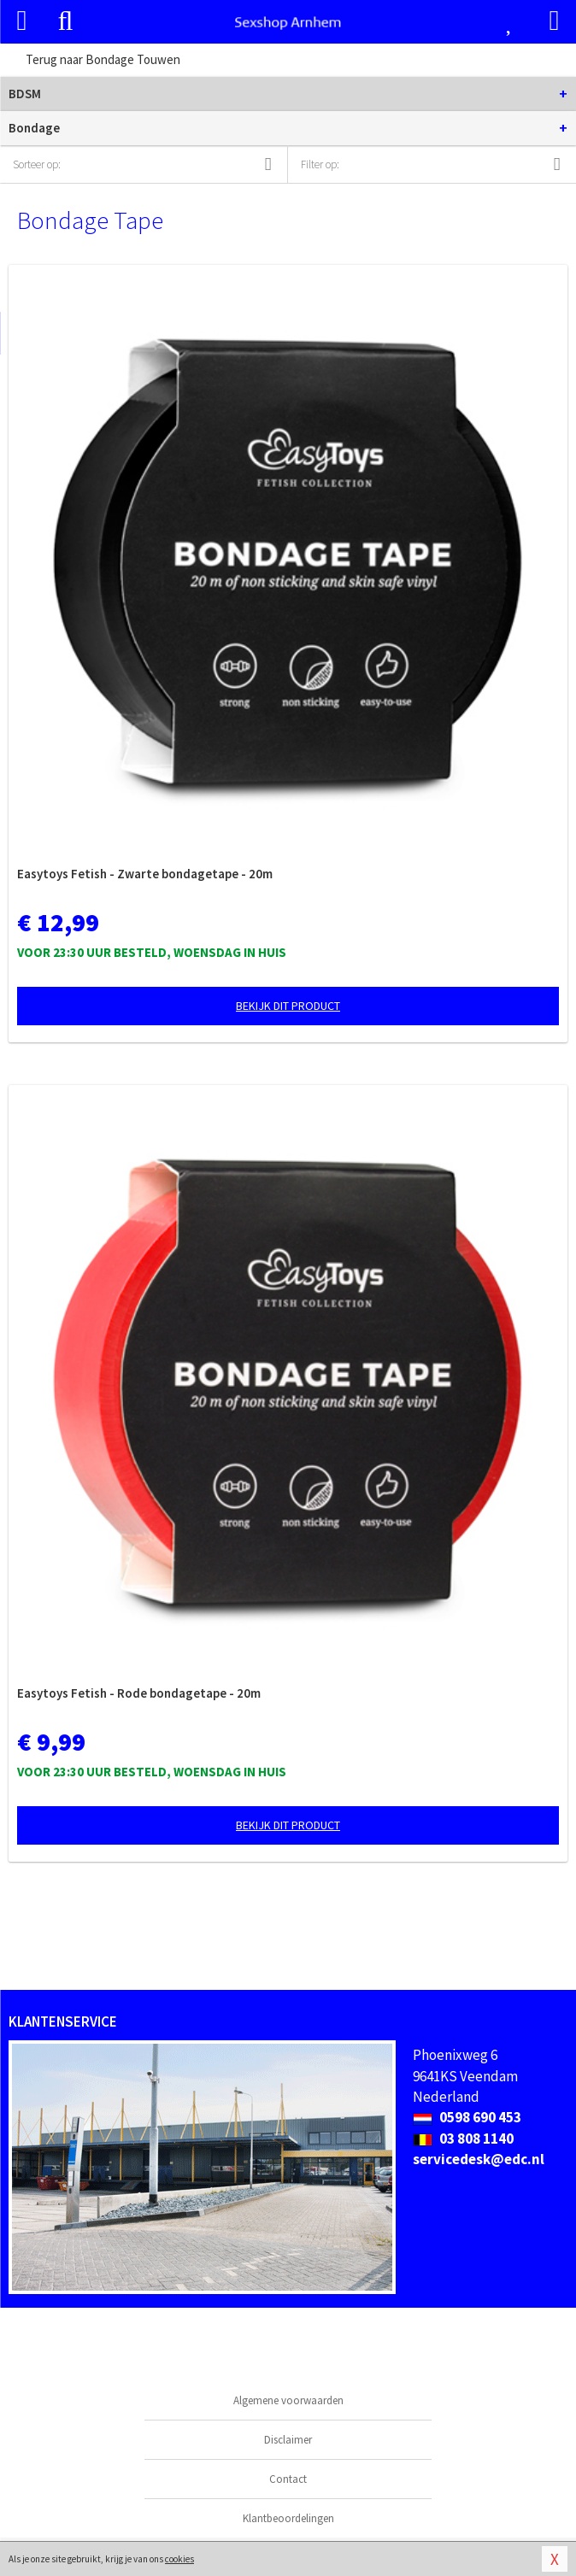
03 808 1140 (463, 2138)
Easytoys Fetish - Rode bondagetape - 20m (139, 1693)
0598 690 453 (467, 2117)
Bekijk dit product (288, 1005)
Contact (288, 2479)
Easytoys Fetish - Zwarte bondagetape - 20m (145, 874)
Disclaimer (288, 2439)
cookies (179, 2559)
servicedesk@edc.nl (478, 2159)
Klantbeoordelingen (288, 2518)
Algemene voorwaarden (288, 2400)
